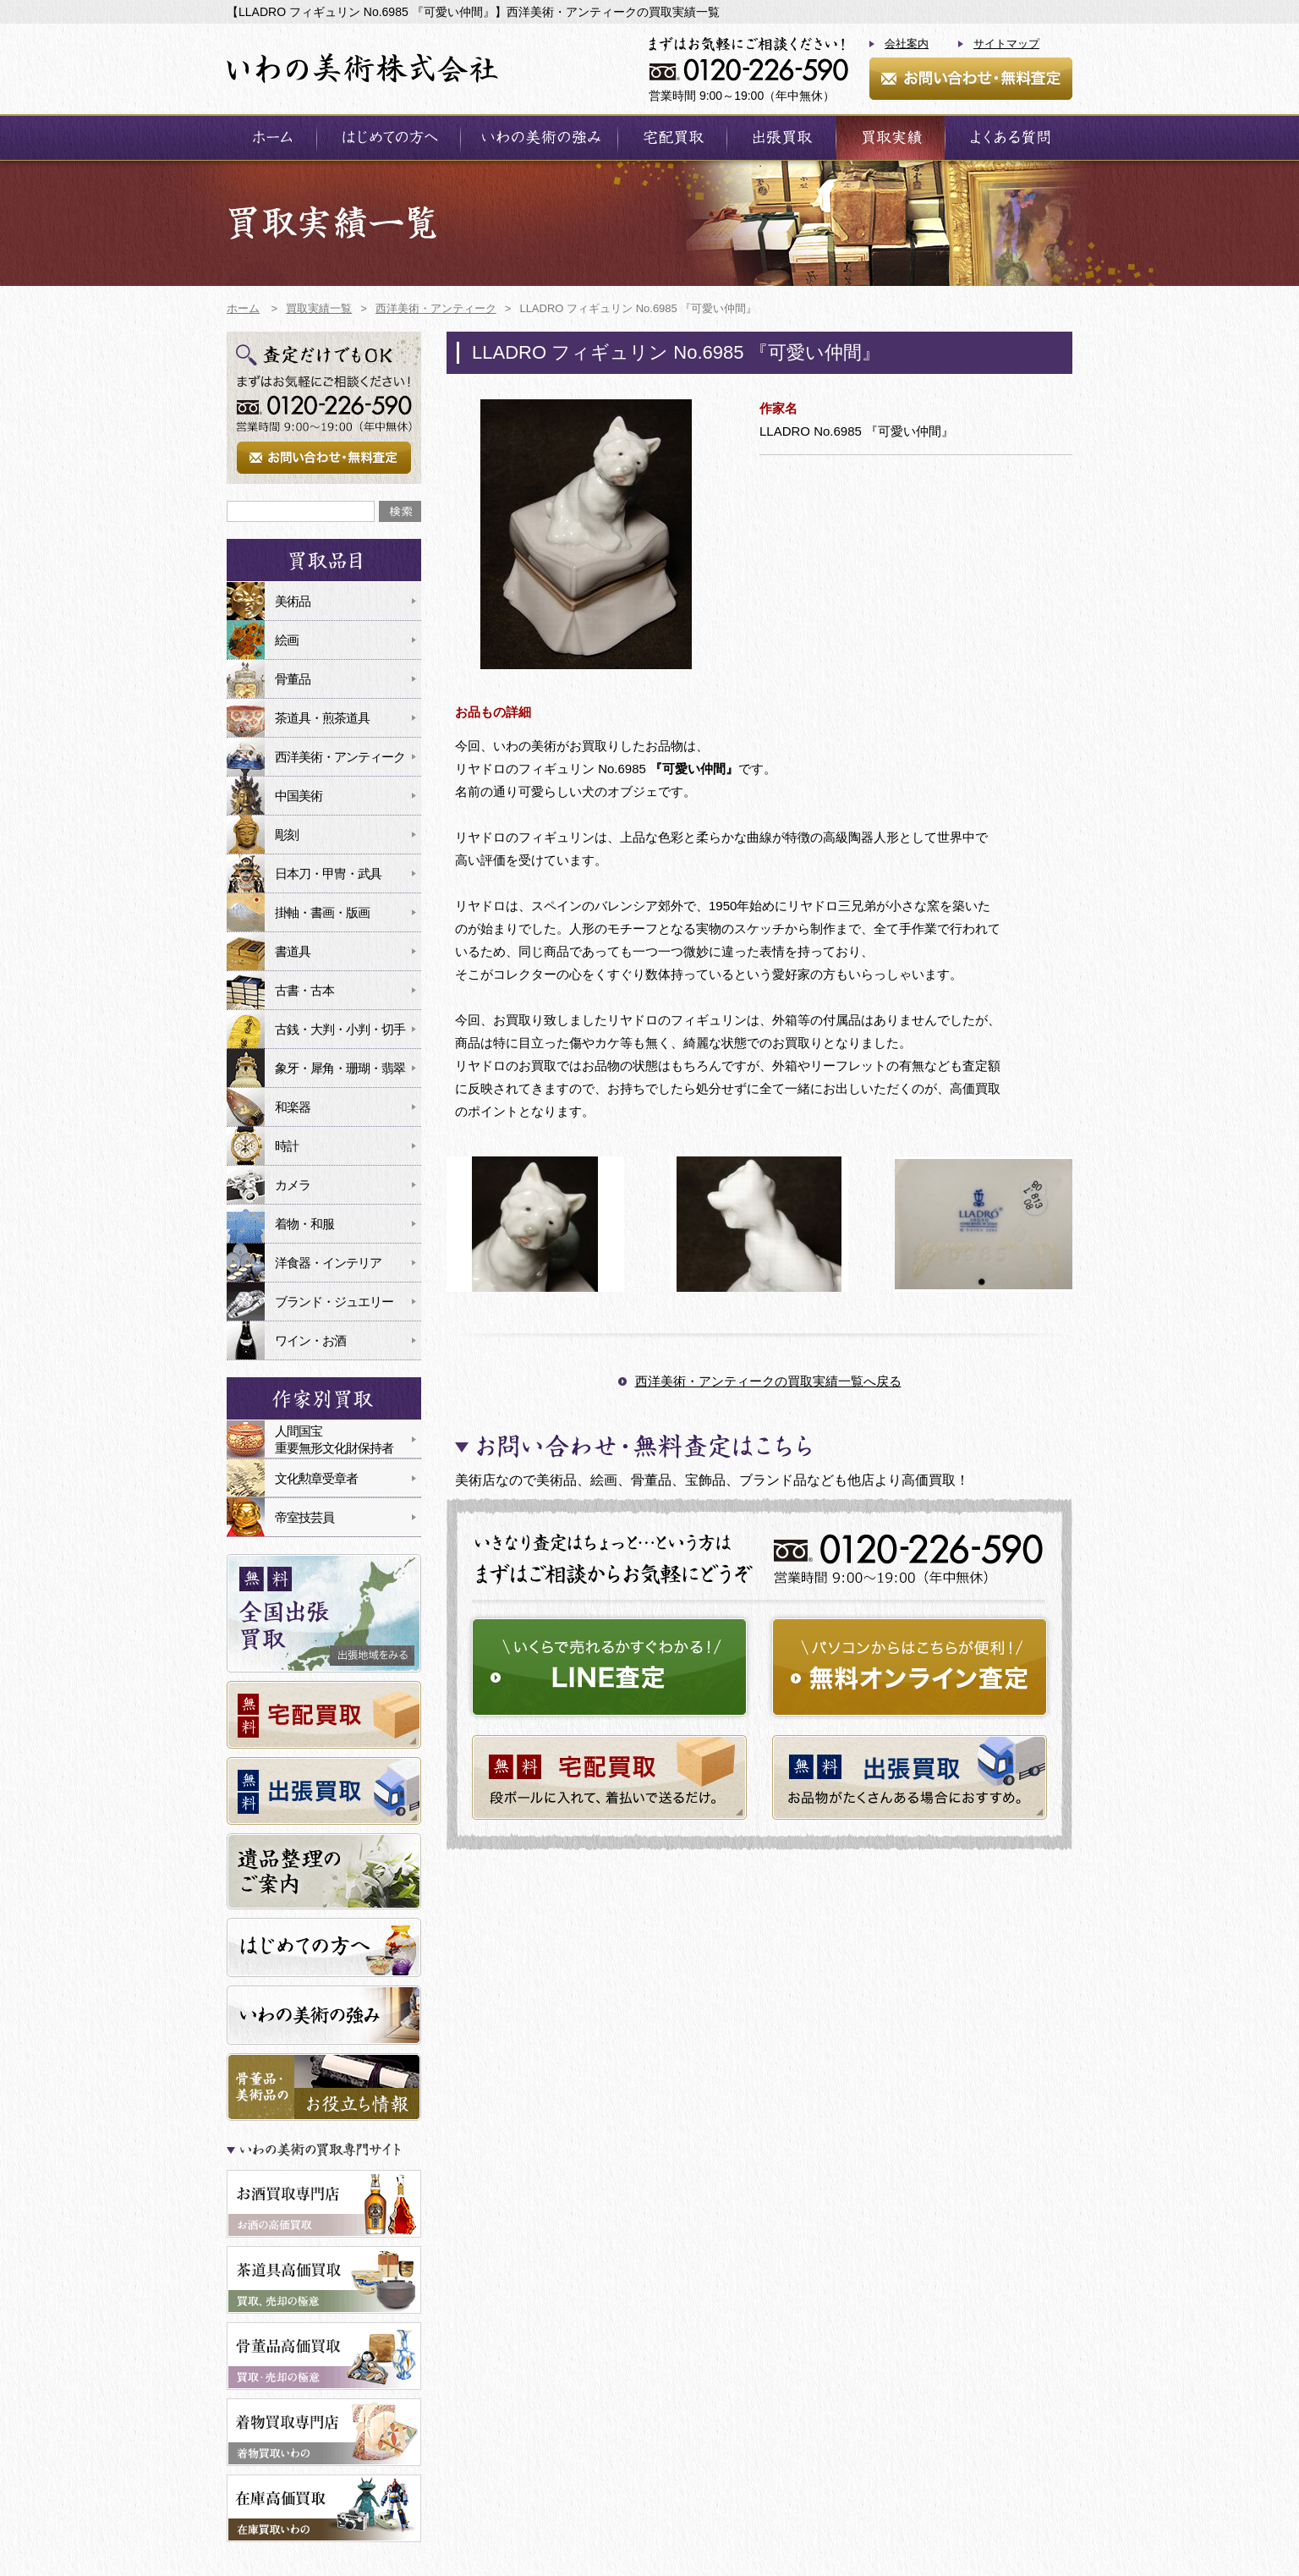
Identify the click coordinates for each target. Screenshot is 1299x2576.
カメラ (292, 1185)
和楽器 (292, 1107)
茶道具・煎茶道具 (322, 718)
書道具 (292, 951)
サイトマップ (1006, 43)
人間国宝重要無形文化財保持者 (334, 1439)
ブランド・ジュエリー (334, 1301)
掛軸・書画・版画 (322, 912)
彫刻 (287, 834)
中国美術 (298, 795)
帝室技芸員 (304, 1517)
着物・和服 (304, 1224)
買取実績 (890, 137)
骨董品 (292, 679)
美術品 (292, 601)
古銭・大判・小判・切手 (340, 1029)
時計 (287, 1146)
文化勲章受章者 (316, 1478)
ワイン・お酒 (310, 1340)
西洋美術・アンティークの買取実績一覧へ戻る (768, 1381)
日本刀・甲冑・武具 (328, 873)
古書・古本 (304, 990)
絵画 (287, 640)
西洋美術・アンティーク (340, 757)
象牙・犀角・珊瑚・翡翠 (340, 1068)
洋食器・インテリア (328, 1262)
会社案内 (907, 43)
